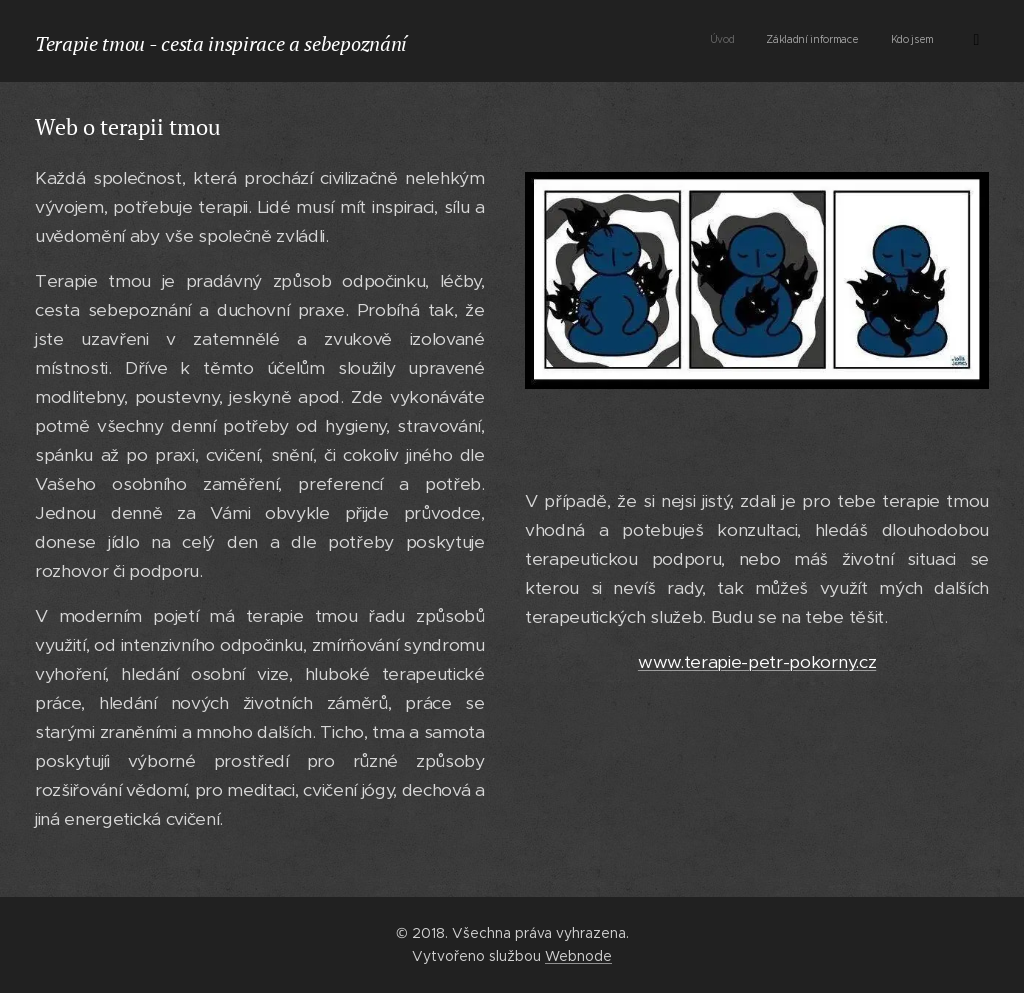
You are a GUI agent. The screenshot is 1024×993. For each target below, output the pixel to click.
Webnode (578, 956)
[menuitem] (834, 41)
